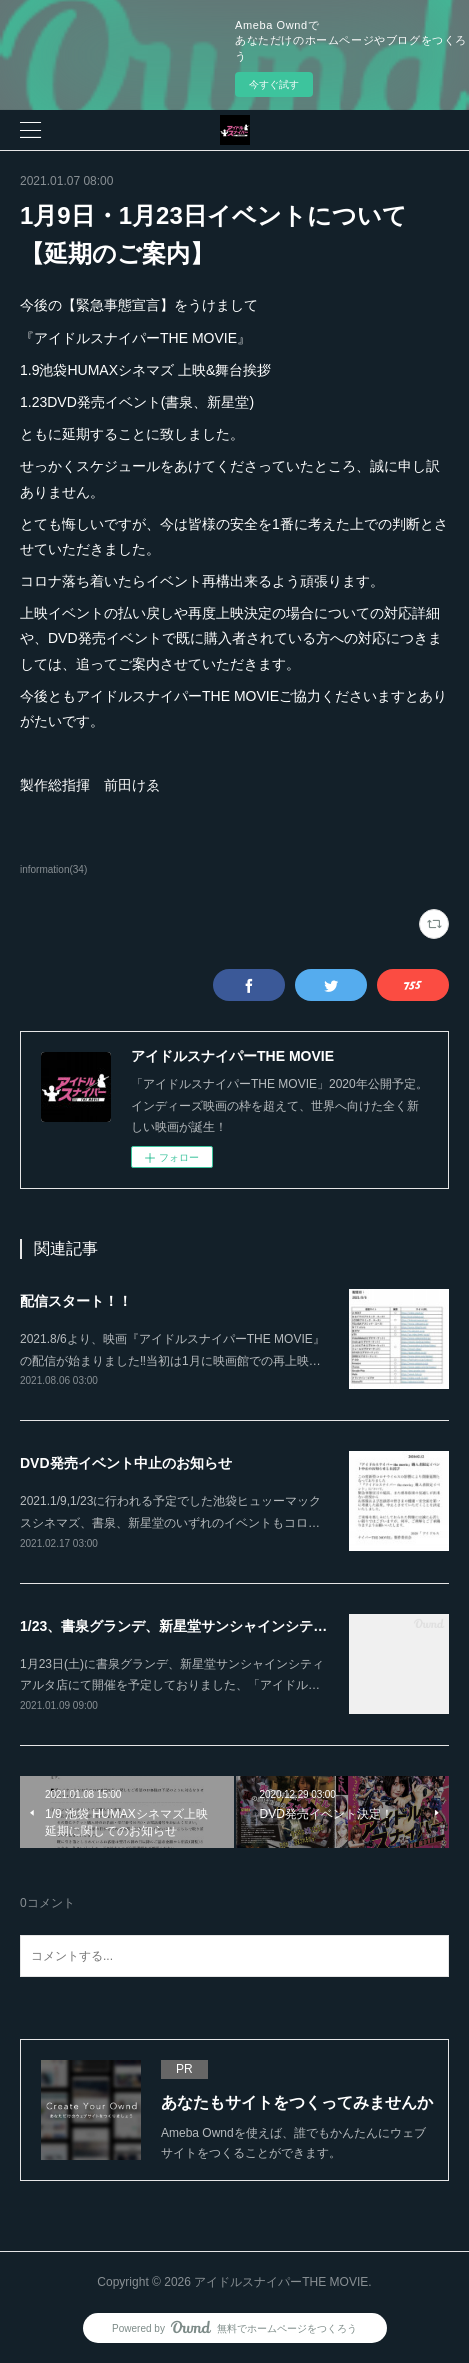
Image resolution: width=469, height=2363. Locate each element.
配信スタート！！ (76, 1301)
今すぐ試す (274, 84)
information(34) (53, 869)
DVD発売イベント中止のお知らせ (126, 1463)
